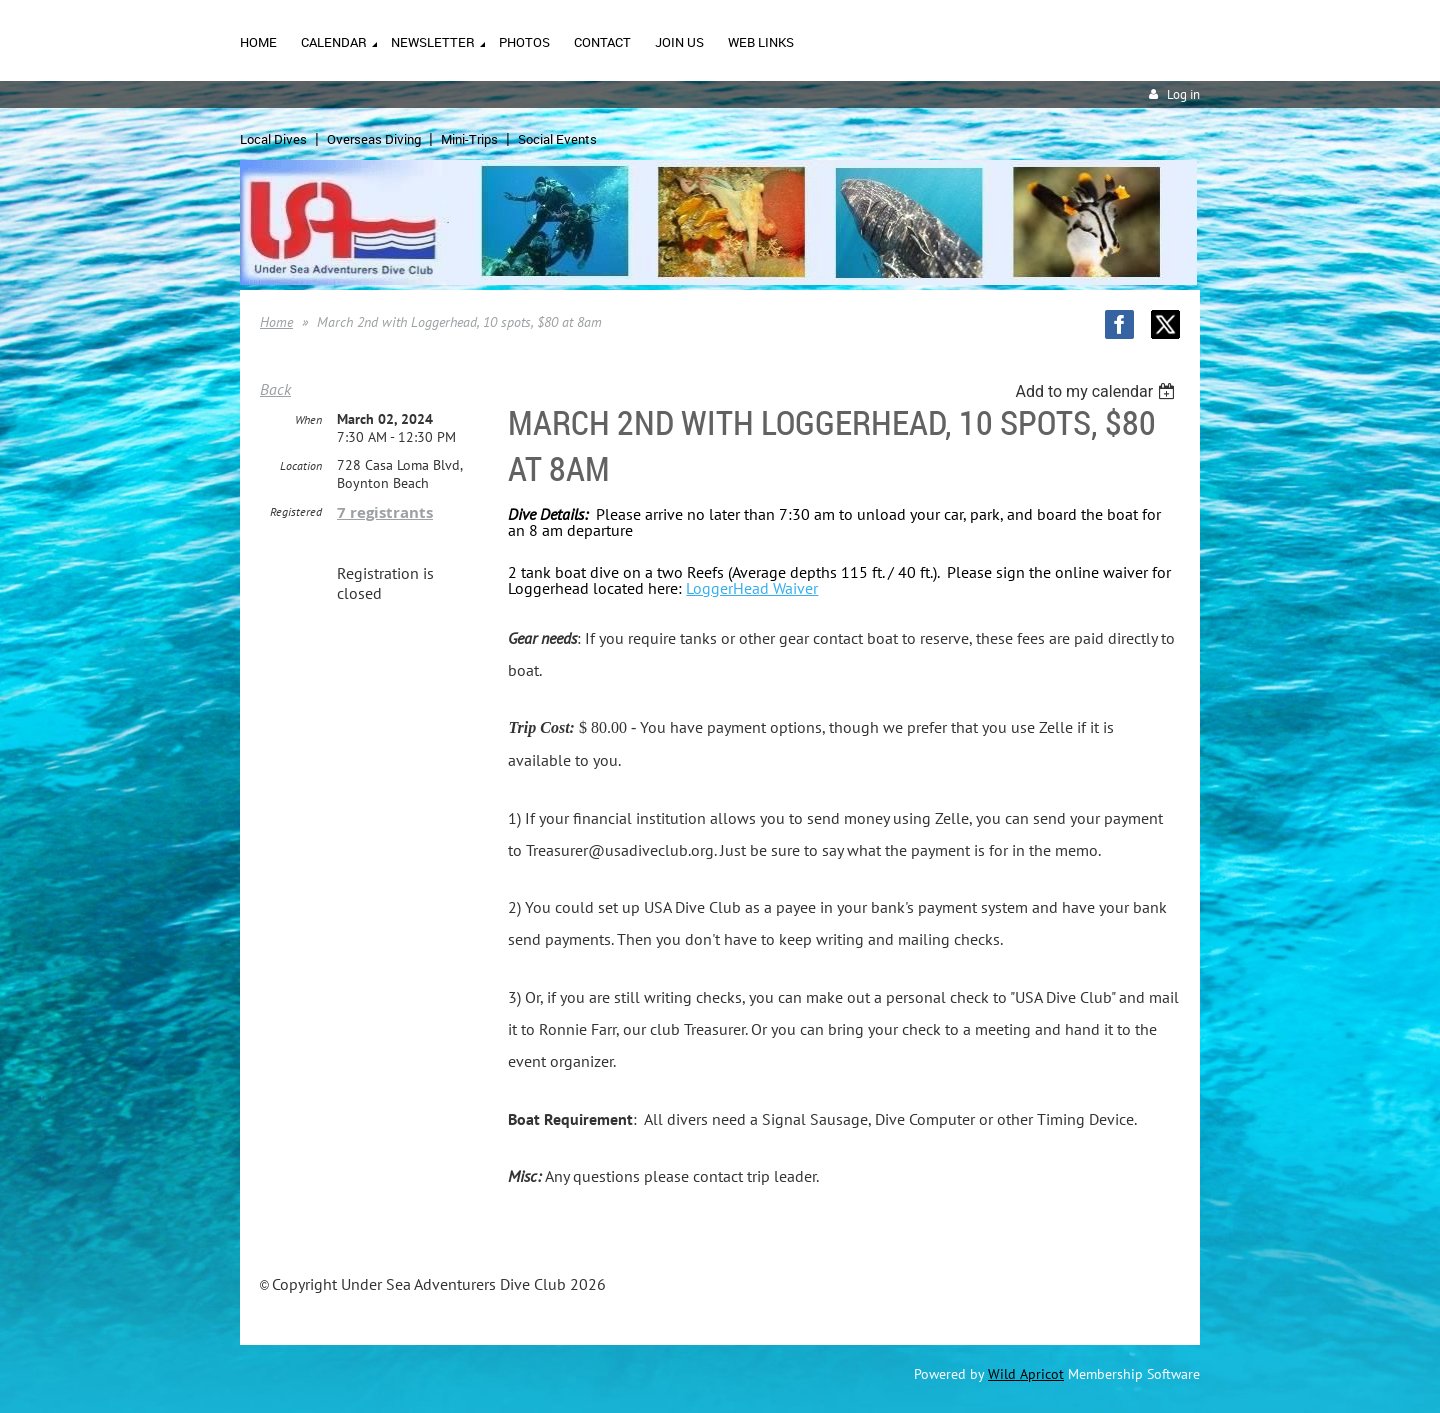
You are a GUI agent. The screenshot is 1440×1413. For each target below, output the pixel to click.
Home (276, 322)
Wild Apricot (1026, 1374)
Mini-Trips (469, 139)
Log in (1183, 94)
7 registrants (385, 512)
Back (275, 389)
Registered (296, 511)
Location (301, 465)
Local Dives (273, 139)
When (308, 419)
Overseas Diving (374, 139)
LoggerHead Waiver (752, 588)
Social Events (557, 139)
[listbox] (1097, 391)
